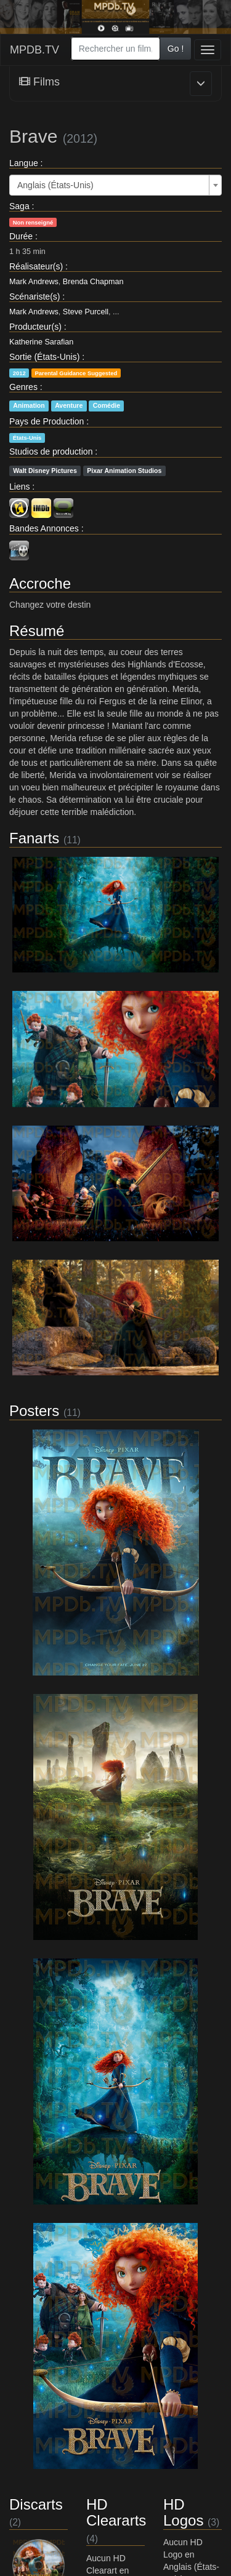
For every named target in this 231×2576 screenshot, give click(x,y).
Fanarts (34, 838)
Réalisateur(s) (36, 266)
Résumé (36, 630)
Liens (19, 486)
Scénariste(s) (34, 296)
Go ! (176, 49)
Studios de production (50, 451)
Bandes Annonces (44, 528)
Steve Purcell (85, 312)
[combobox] (115, 48)
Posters (34, 1410)
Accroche (40, 583)
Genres (23, 387)
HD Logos (183, 2512)
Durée (21, 236)
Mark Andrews (34, 281)
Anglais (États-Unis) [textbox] (55, 185)
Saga (19, 206)
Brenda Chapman (93, 281)
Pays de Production (46, 421)
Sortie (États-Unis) (44, 357)
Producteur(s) (35, 327)
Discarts (36, 2504)
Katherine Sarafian (41, 342)
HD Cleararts (116, 2512)
